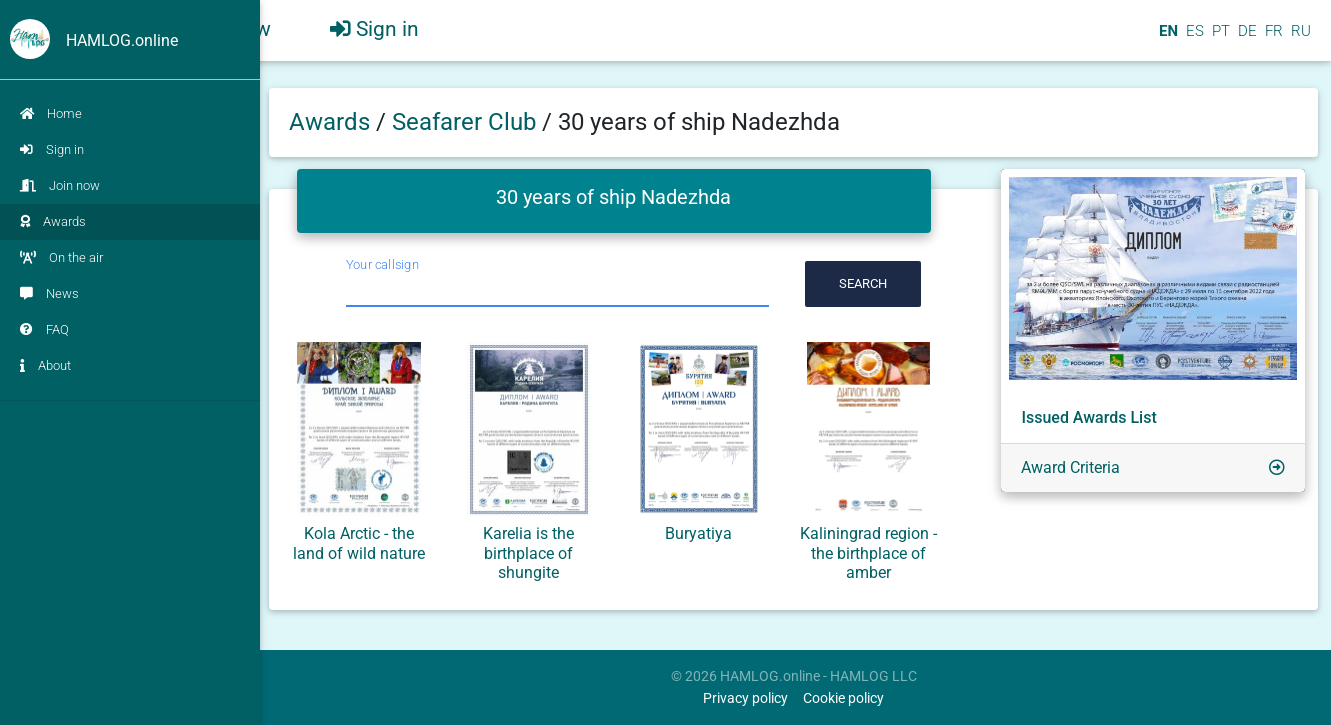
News (49, 293)
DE (1245, 39)
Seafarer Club (467, 122)
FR (1272, 39)
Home (51, 113)
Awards (53, 221)
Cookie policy (843, 698)
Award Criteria (1070, 467)
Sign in (52, 149)
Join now (60, 185)
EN (1166, 39)
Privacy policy (745, 698)
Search (863, 283)
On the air (61, 257)
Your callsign (382, 264)
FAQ (44, 329)
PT (1219, 39)
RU (1301, 39)
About (45, 365)
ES (1193, 39)
